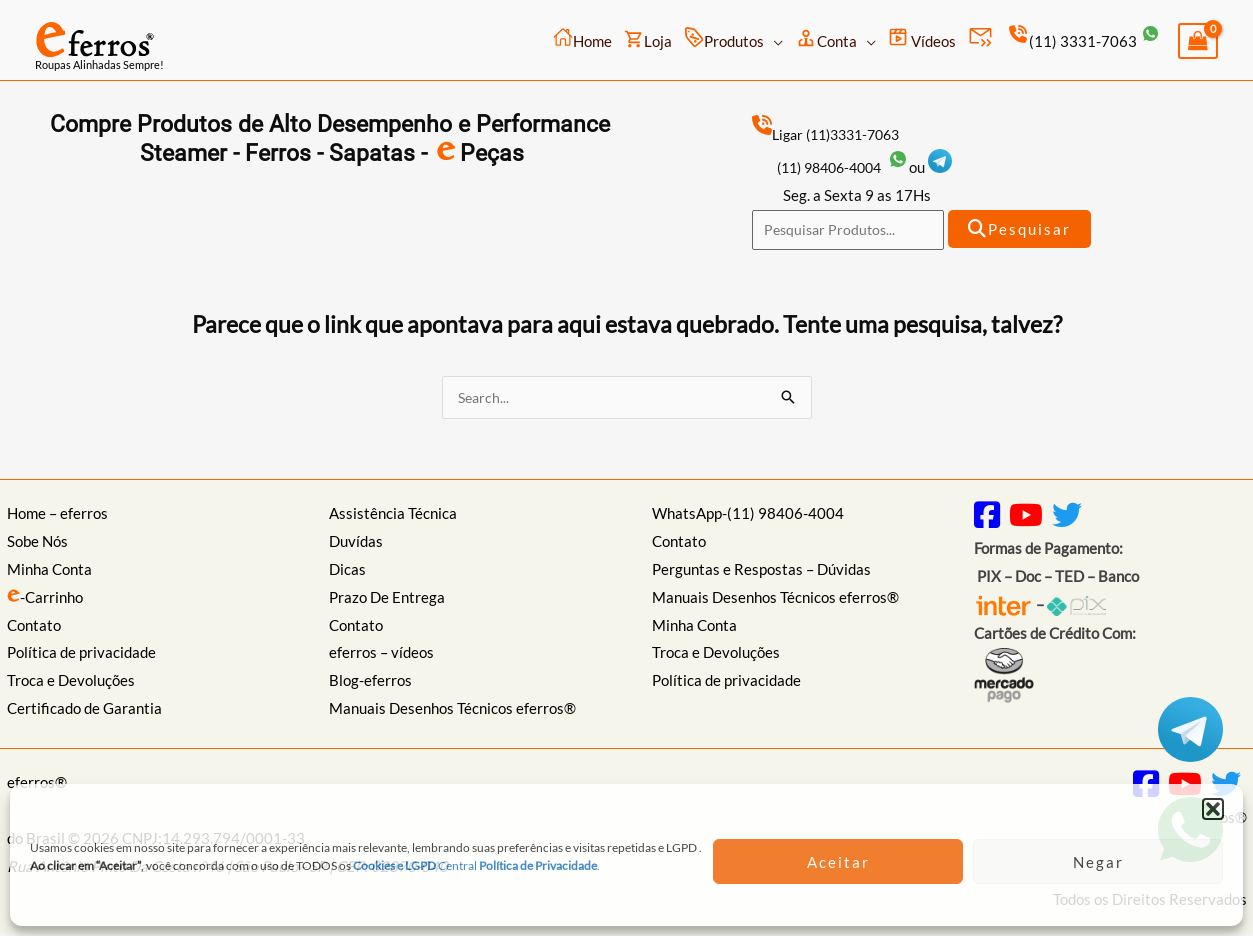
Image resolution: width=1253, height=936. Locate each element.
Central (437, 865)
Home (582, 38)
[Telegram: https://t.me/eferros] (953, 167)
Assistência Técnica (393, 516)
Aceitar (838, 862)
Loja (648, 39)
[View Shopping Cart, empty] (1198, 41)
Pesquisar (1021, 230)
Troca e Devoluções (71, 683)
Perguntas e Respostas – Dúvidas (761, 572)
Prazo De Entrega (387, 600)
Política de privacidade (81, 655)
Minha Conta (49, 572)
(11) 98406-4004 (849, 167)
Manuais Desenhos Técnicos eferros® (452, 711)
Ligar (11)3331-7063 (833, 134)
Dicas (347, 572)
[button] (1213, 809)
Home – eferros (57, 516)
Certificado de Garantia (84, 711)
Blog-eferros (370, 683)
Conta (826, 38)
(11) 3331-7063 (1082, 41)
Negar (1098, 862)
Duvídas (356, 544)
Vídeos (922, 38)
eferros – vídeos (381, 655)
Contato (34, 627)
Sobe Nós (37, 544)
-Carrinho (45, 600)
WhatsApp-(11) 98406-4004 (748, 516)
